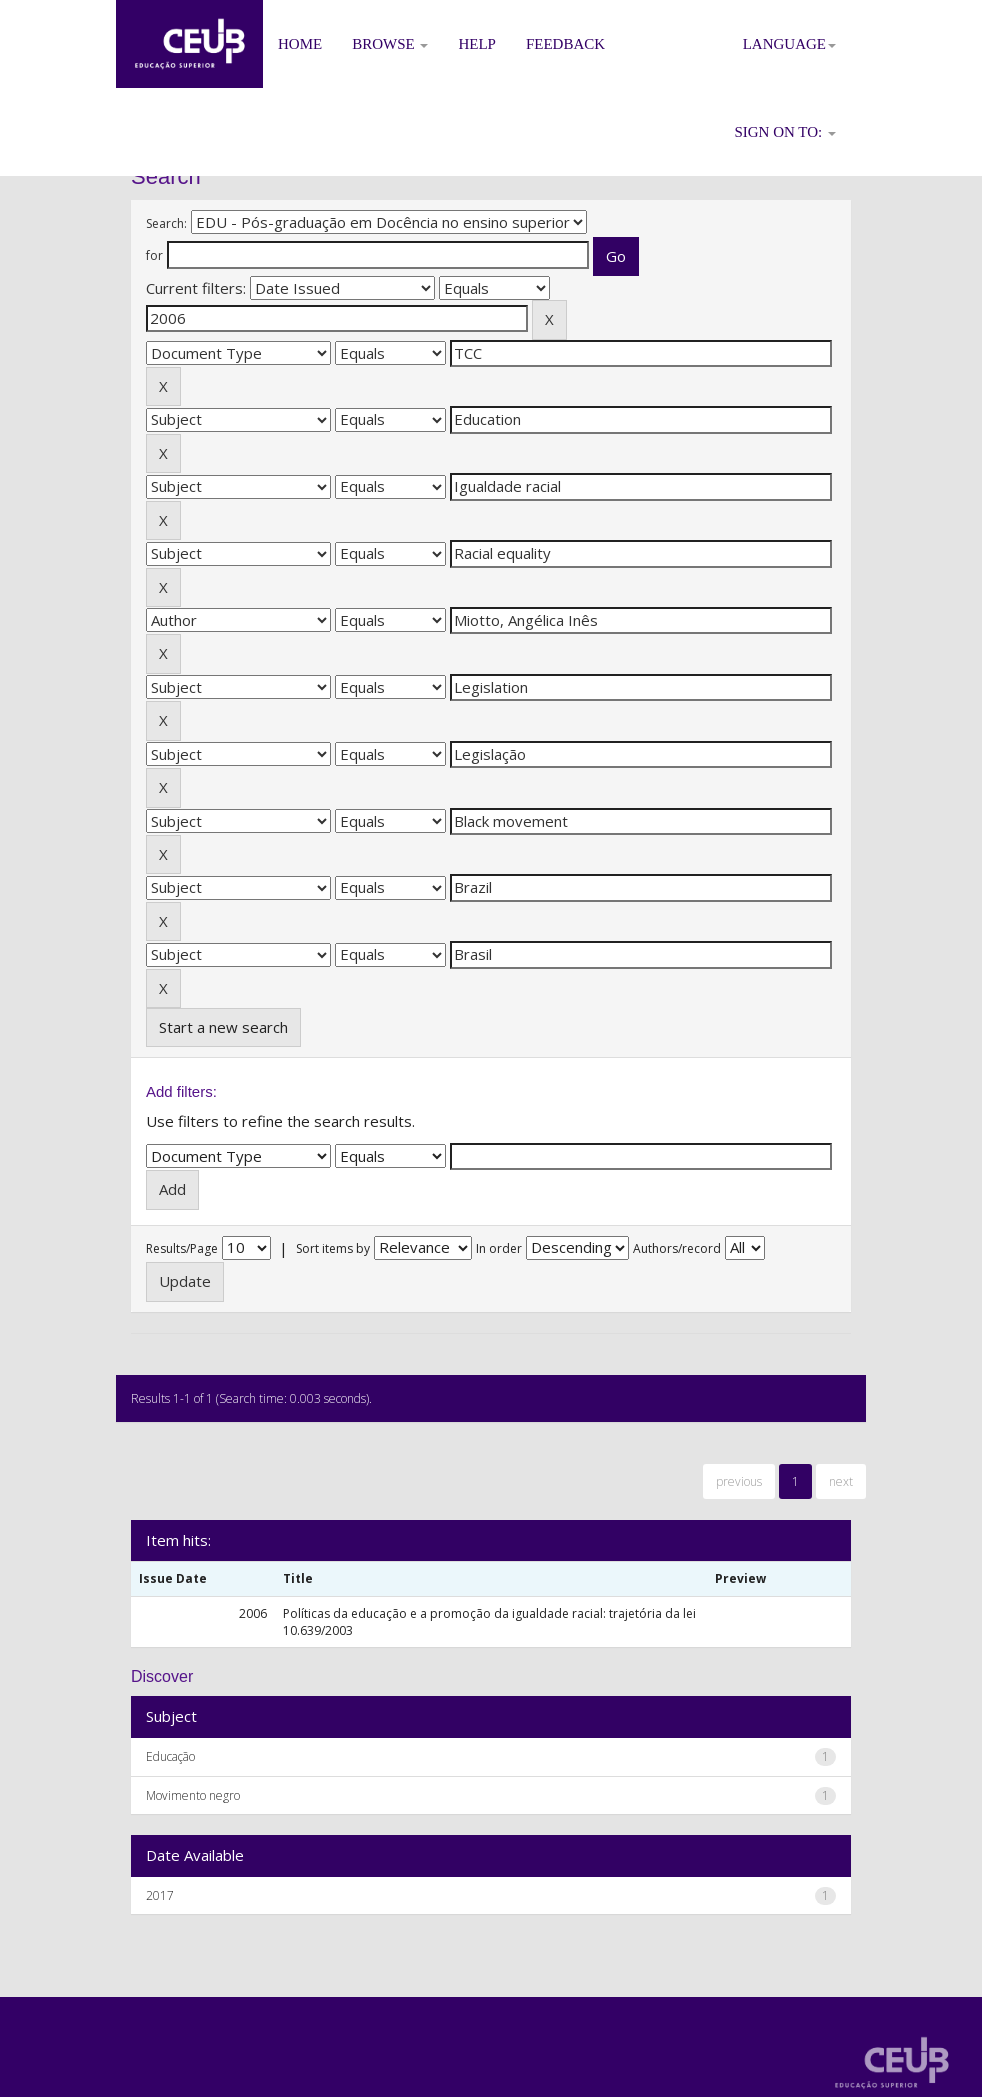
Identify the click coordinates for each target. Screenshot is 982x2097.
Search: (166, 223)
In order (499, 1248)
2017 (160, 1895)
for (154, 255)
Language (789, 44)
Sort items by (333, 1248)
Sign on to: (785, 132)
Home (300, 44)
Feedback (565, 44)
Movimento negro (193, 1795)
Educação (170, 1756)
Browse (390, 44)
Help (477, 44)
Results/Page (182, 1248)
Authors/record (677, 1248)
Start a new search (223, 1027)
